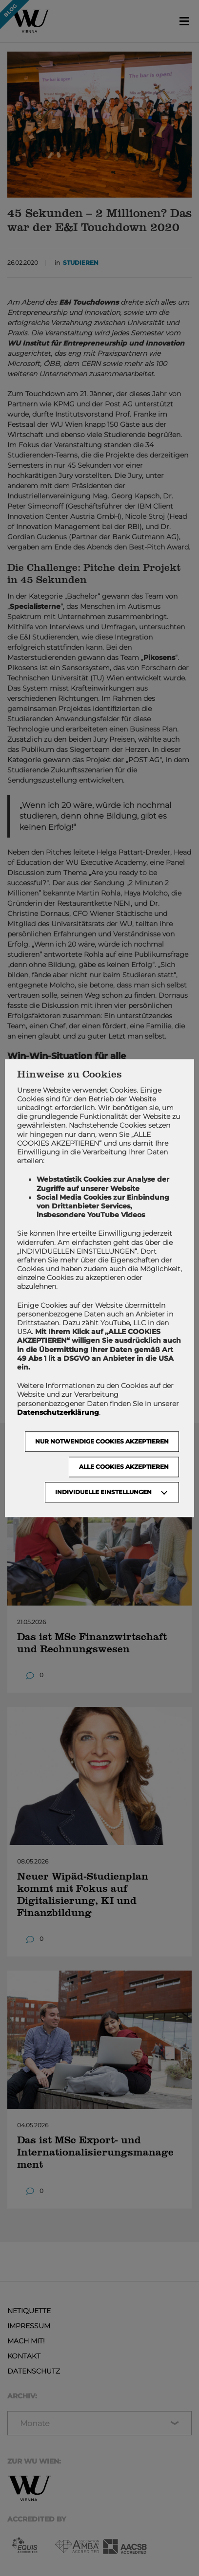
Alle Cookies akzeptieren (124, 1466)
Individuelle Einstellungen (103, 1492)
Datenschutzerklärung (58, 1412)
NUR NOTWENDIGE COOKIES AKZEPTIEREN (102, 1441)
